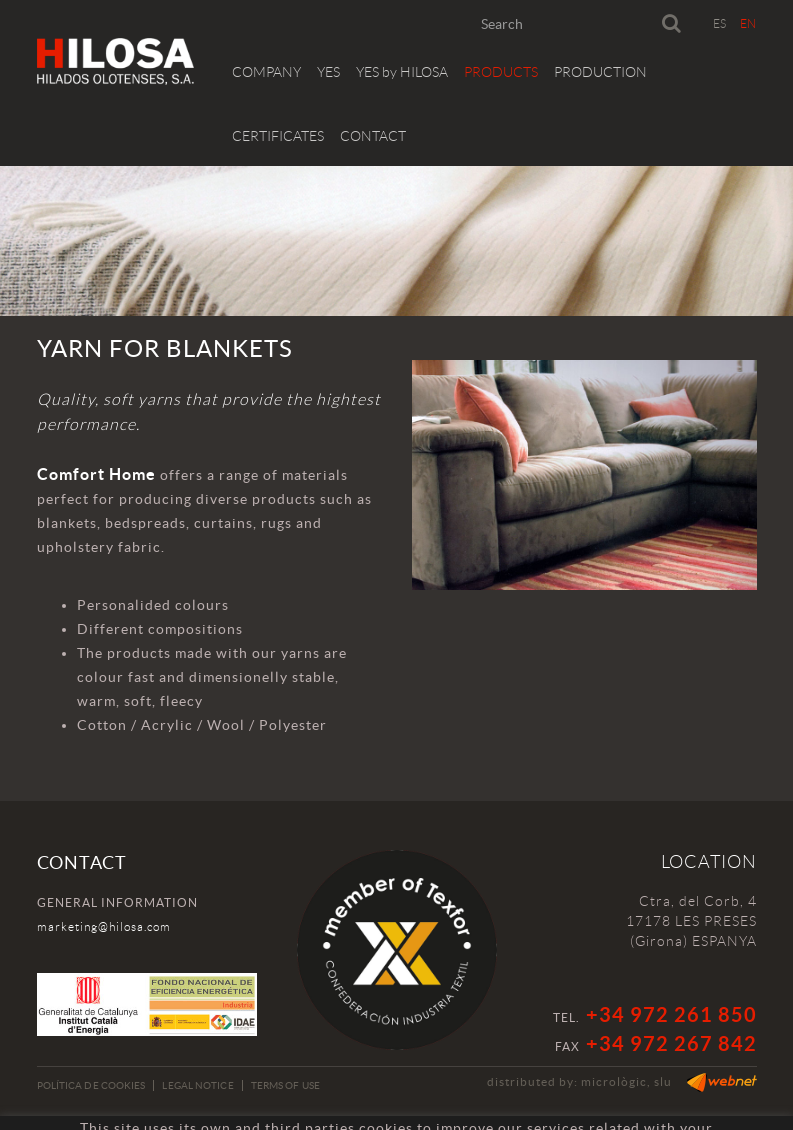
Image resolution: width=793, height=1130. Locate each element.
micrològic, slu (626, 1081)
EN (748, 23)
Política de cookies (91, 1085)
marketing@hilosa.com (104, 926)
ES (720, 23)
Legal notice (197, 1085)
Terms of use (285, 1085)
